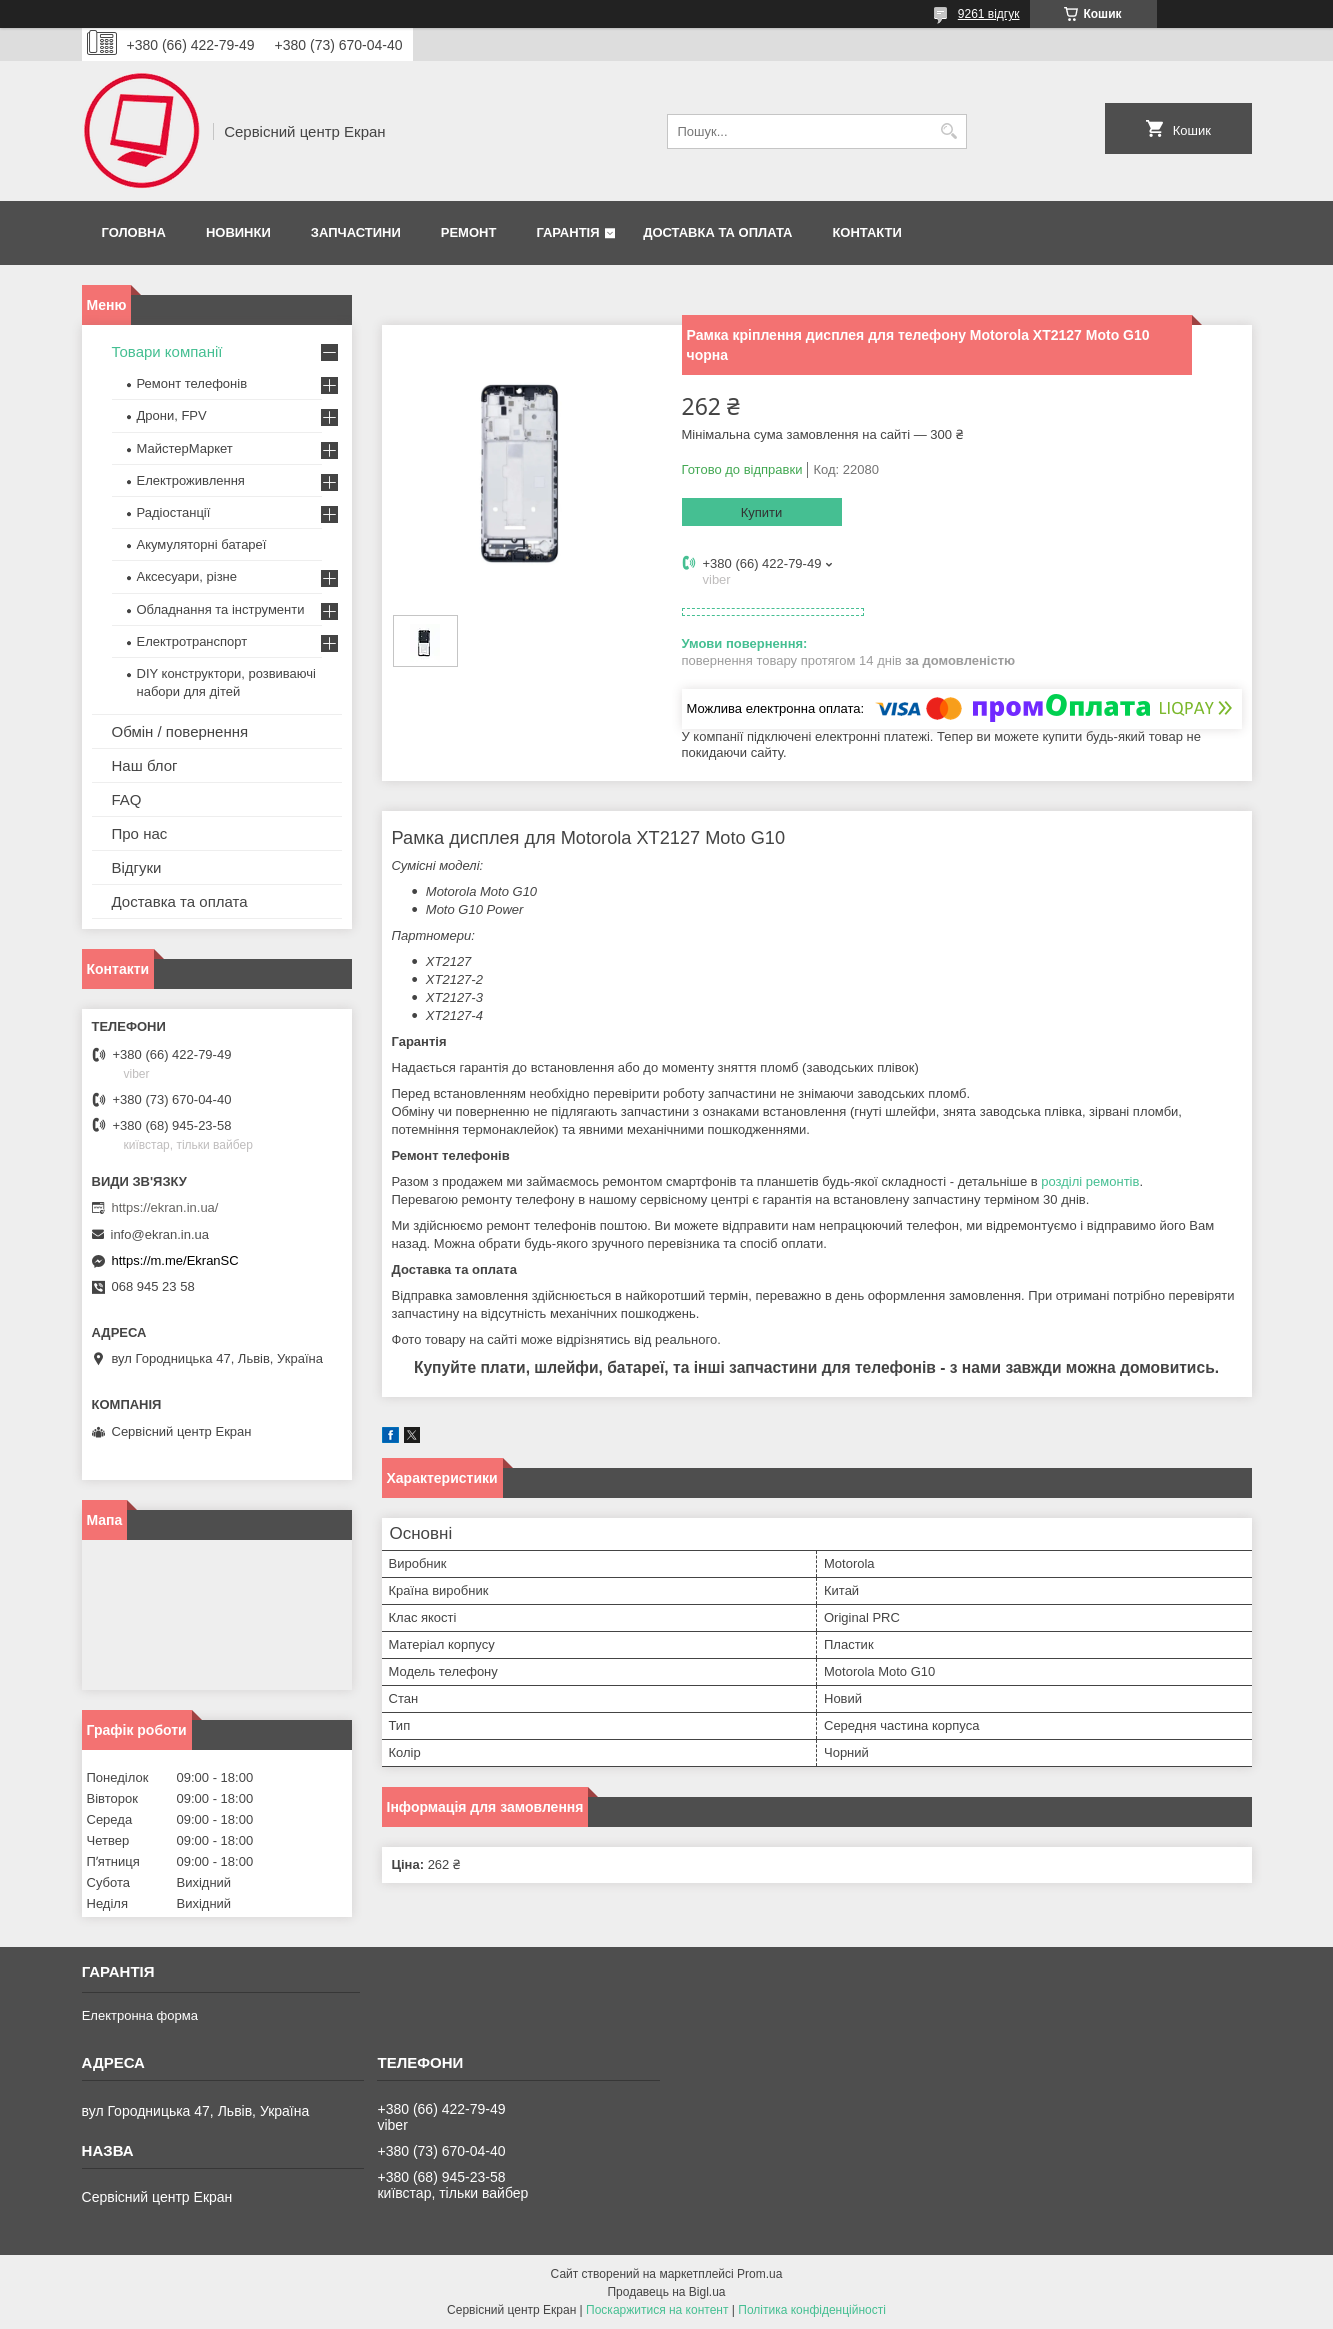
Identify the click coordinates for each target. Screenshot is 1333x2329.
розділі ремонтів (1090, 1181)
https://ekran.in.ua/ (165, 1207)
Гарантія (567, 232)
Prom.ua (759, 2274)
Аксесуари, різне (187, 576)
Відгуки (137, 867)
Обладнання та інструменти (221, 609)
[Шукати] (949, 131)
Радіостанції (174, 512)
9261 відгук (989, 14)
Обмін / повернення (180, 731)
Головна (134, 232)
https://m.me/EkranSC (175, 1260)
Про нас (140, 833)
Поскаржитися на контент (657, 2310)
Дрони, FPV (172, 415)
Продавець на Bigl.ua (666, 2292)
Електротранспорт (192, 641)
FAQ (127, 799)
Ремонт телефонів (192, 383)
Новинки (238, 232)
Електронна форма (140, 2015)
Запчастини (356, 232)
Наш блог (145, 765)
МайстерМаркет (185, 448)
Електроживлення (191, 480)
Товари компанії (167, 351)
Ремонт (469, 232)
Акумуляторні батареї (202, 544)
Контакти (867, 232)
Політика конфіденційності (812, 2310)
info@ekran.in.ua (160, 1234)
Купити (762, 512)
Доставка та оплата (717, 232)
